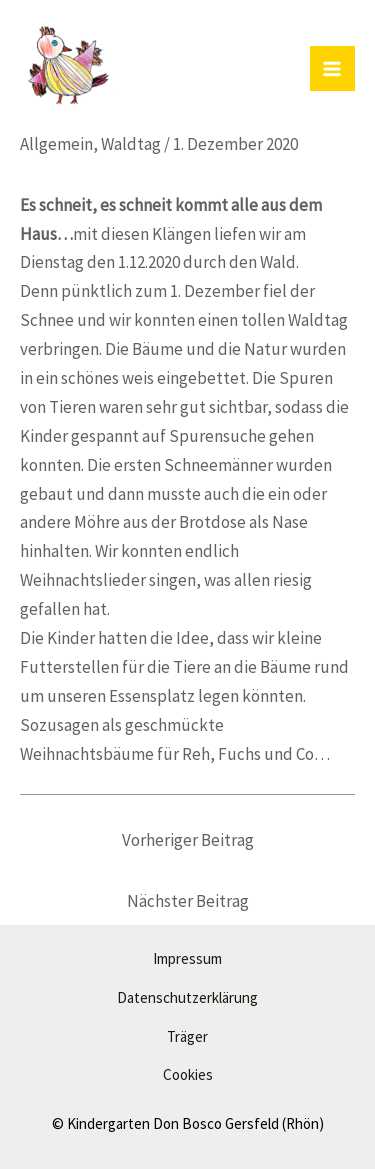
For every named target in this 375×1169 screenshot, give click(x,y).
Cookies (188, 1074)
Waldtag (131, 144)
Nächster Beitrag (188, 901)
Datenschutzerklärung (187, 997)
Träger (187, 1036)
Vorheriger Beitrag (188, 840)
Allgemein (56, 144)
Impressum (187, 958)
